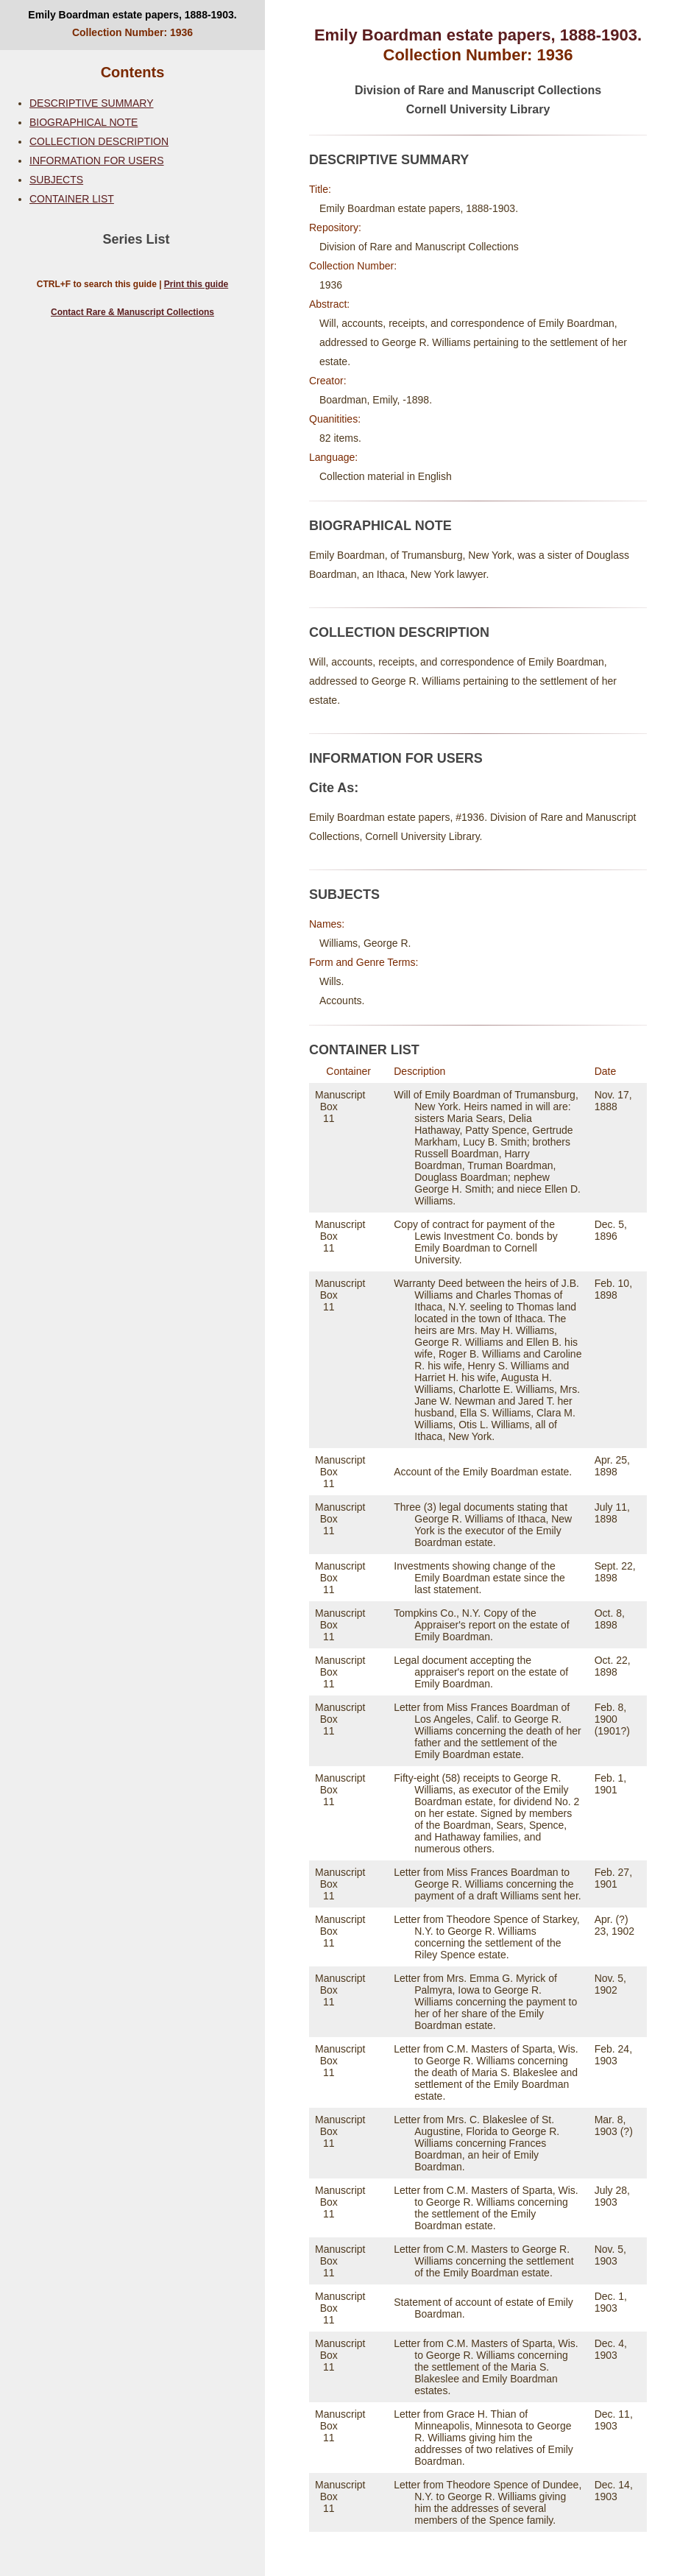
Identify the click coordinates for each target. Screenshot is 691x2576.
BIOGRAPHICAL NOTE (83, 122)
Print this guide (196, 284)
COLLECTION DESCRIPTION (99, 141)
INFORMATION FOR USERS (96, 160)
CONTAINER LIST (71, 199)
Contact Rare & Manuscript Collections (132, 312)
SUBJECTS (56, 180)
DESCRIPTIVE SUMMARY (91, 103)
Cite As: (333, 787)
